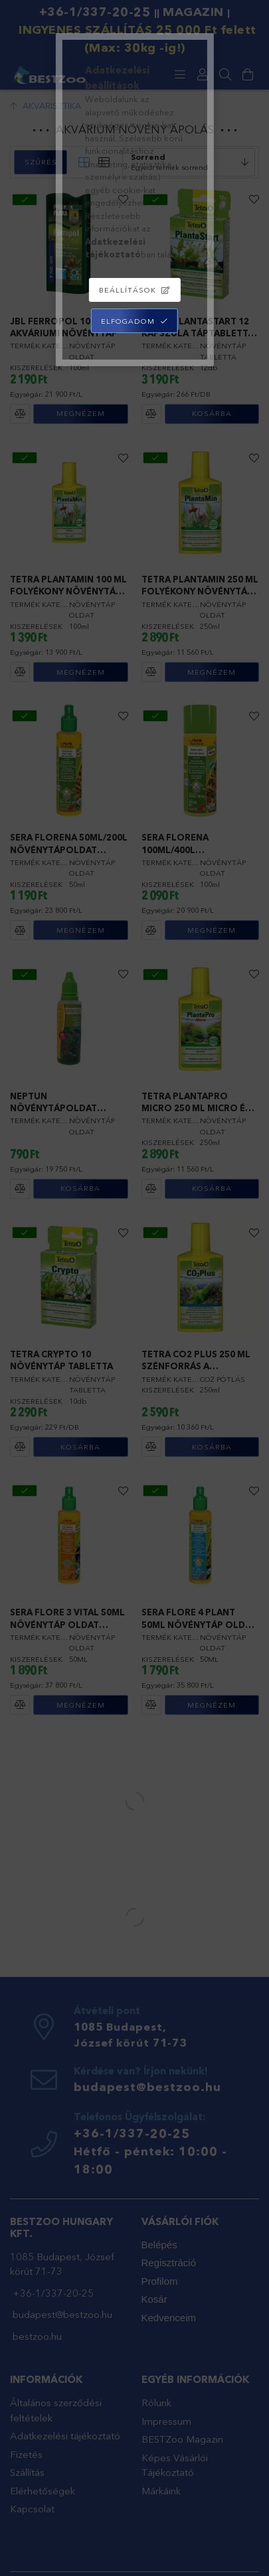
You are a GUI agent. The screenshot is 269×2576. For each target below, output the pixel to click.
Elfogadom (128, 321)
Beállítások (127, 290)
